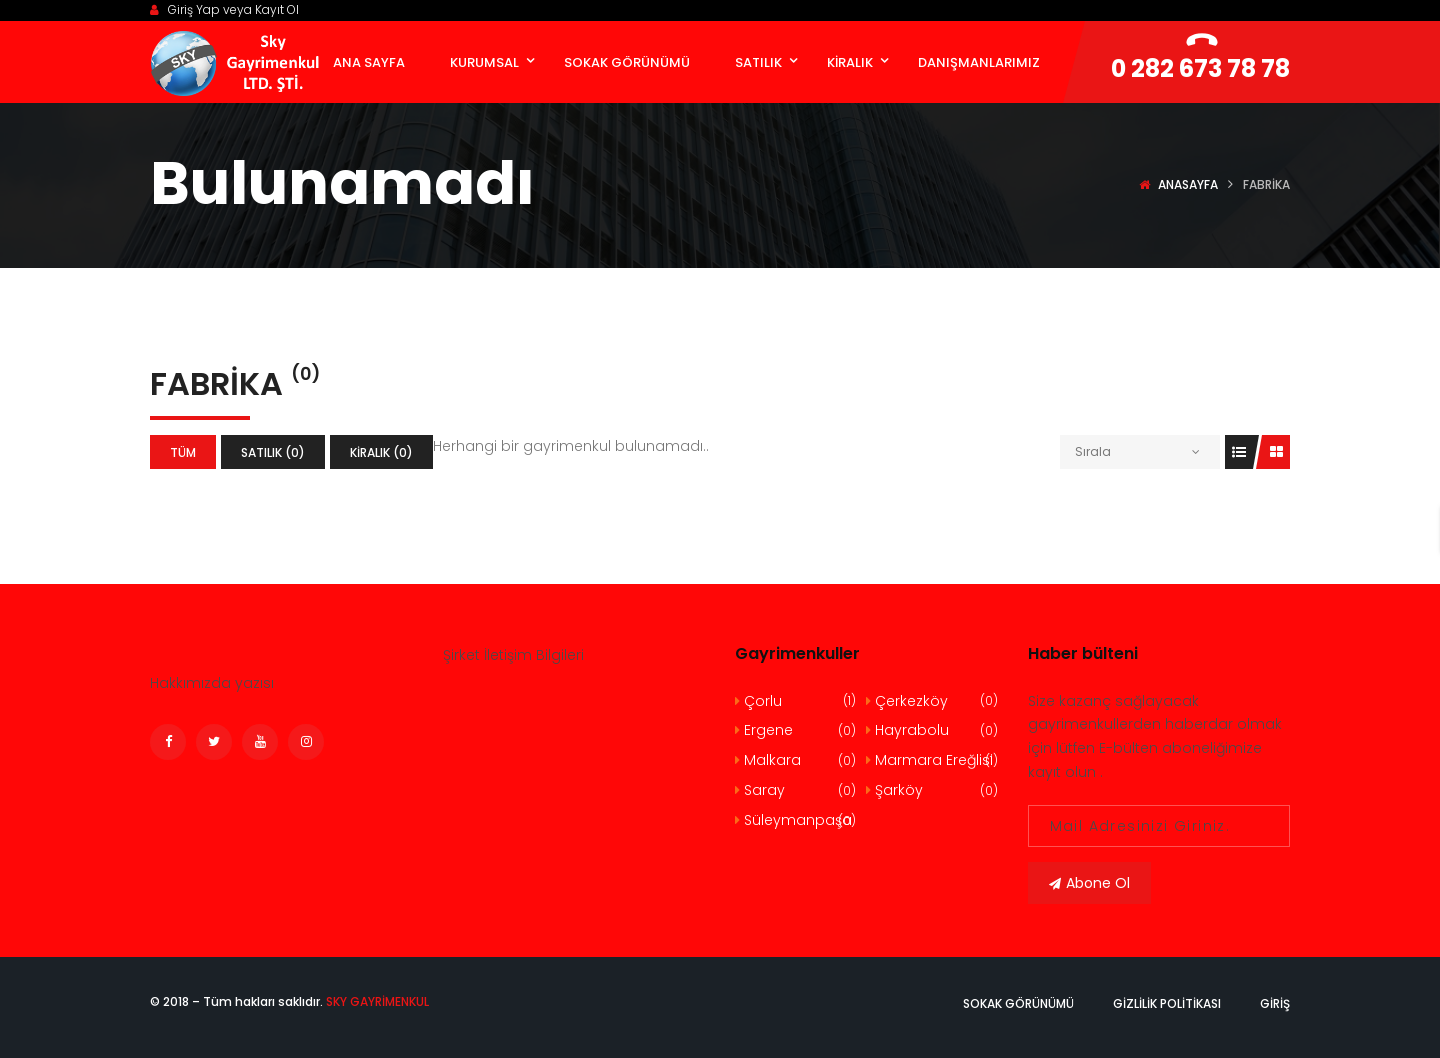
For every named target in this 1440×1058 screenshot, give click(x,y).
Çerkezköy (931, 701)
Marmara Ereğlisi (931, 760)
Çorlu (795, 701)
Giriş (1275, 1003)
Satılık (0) (273, 452)
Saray (795, 790)
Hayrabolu (931, 730)
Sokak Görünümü (1018, 1003)
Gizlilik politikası (1167, 1003)
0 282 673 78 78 (1200, 68)
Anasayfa (1188, 184)
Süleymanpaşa (795, 820)
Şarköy (931, 790)
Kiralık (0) (381, 452)
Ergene (795, 730)
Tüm (183, 452)
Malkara (795, 760)
